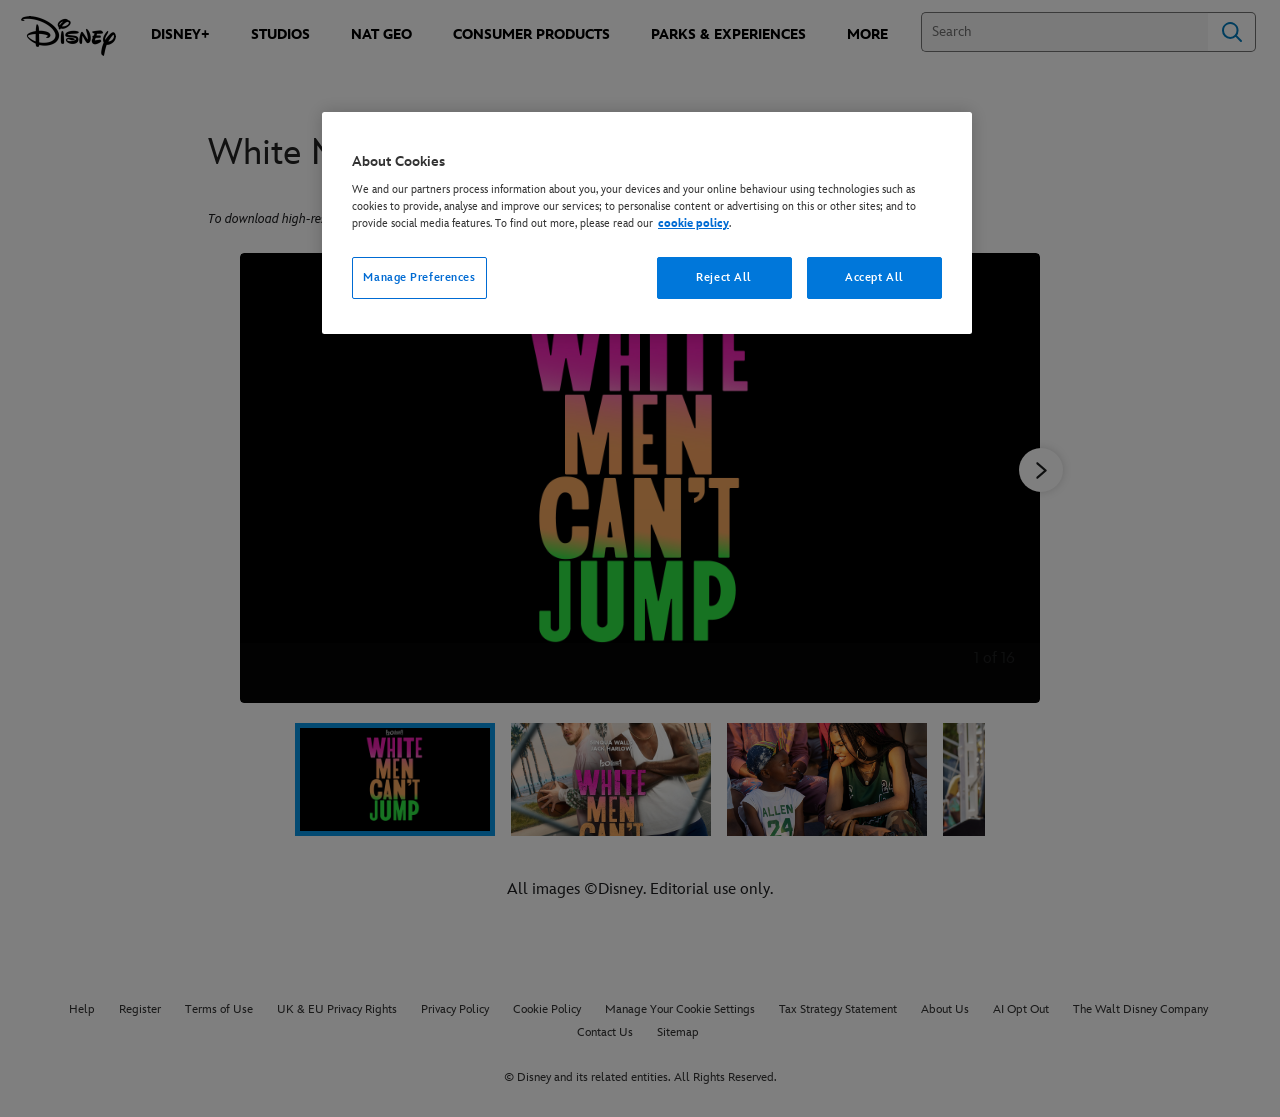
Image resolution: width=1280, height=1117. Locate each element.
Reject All (724, 277)
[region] (647, 223)
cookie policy (693, 223)
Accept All (874, 277)
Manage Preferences (419, 277)
